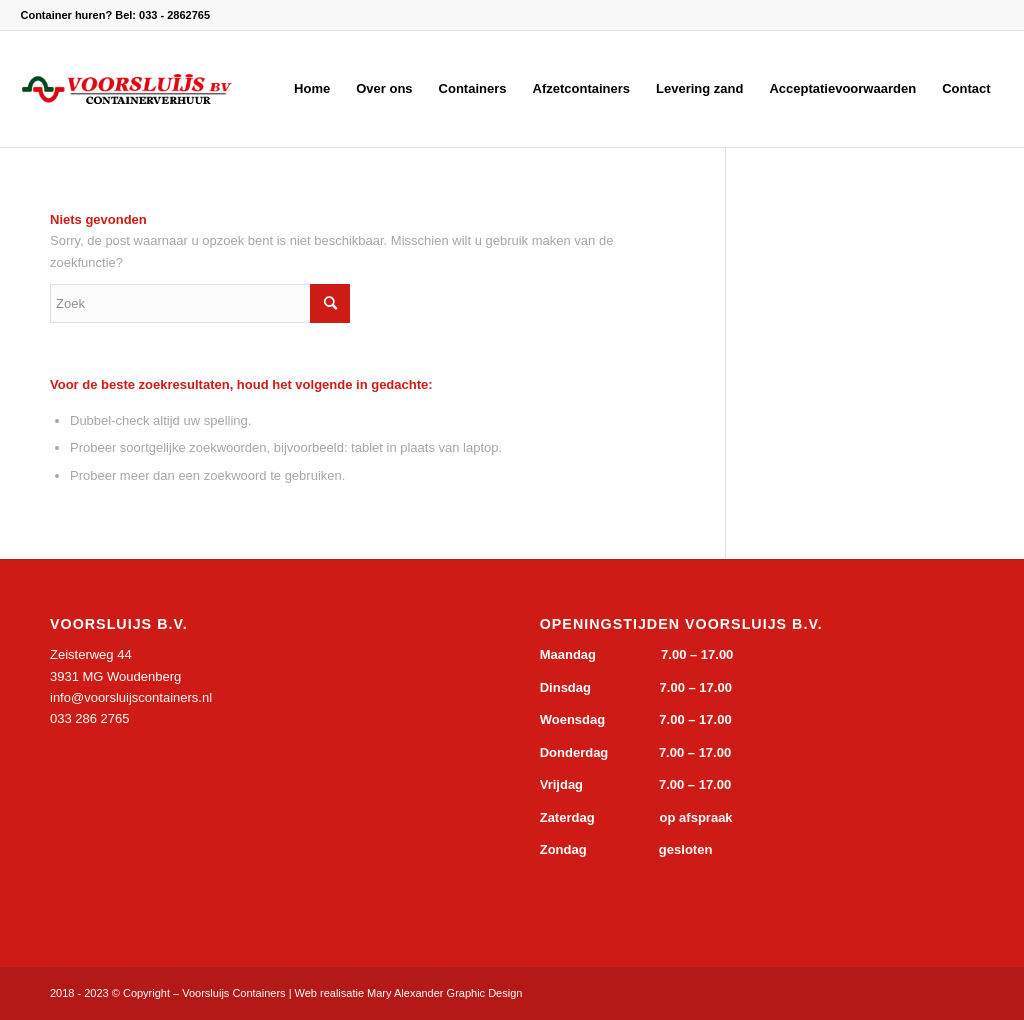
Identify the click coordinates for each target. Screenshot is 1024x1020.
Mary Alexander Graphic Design (444, 993)
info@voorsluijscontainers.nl (131, 697)
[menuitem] (312, 89)
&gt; (200, 816)
